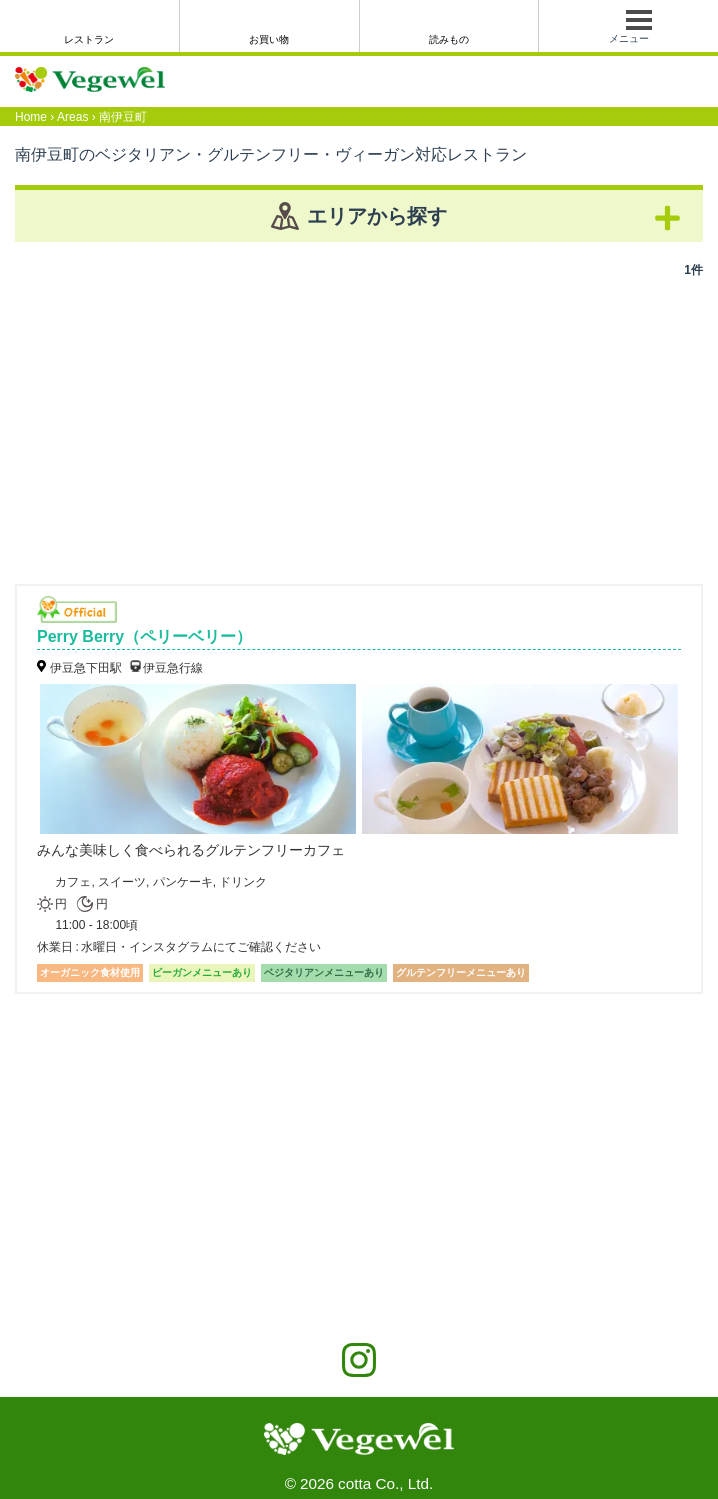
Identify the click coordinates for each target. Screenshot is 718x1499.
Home (31, 117)
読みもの (449, 39)
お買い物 (269, 39)
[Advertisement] (359, 424)
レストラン (89, 39)
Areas (72, 117)
